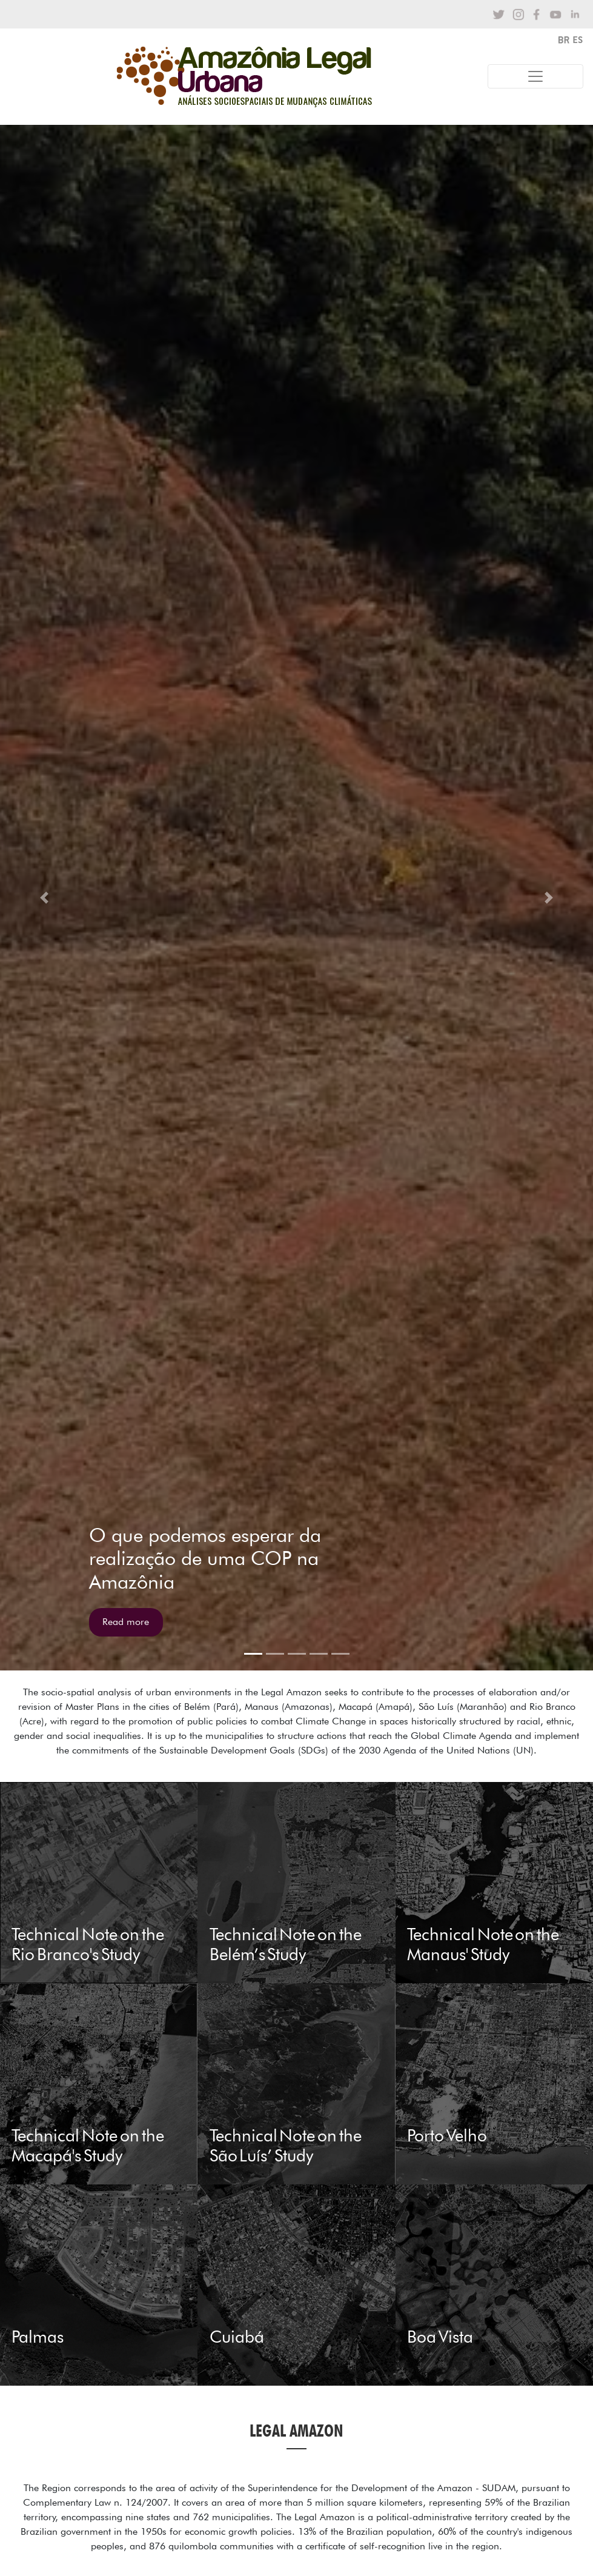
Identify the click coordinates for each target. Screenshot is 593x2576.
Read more (125, 1621)
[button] (44, 897)
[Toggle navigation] (535, 76)
